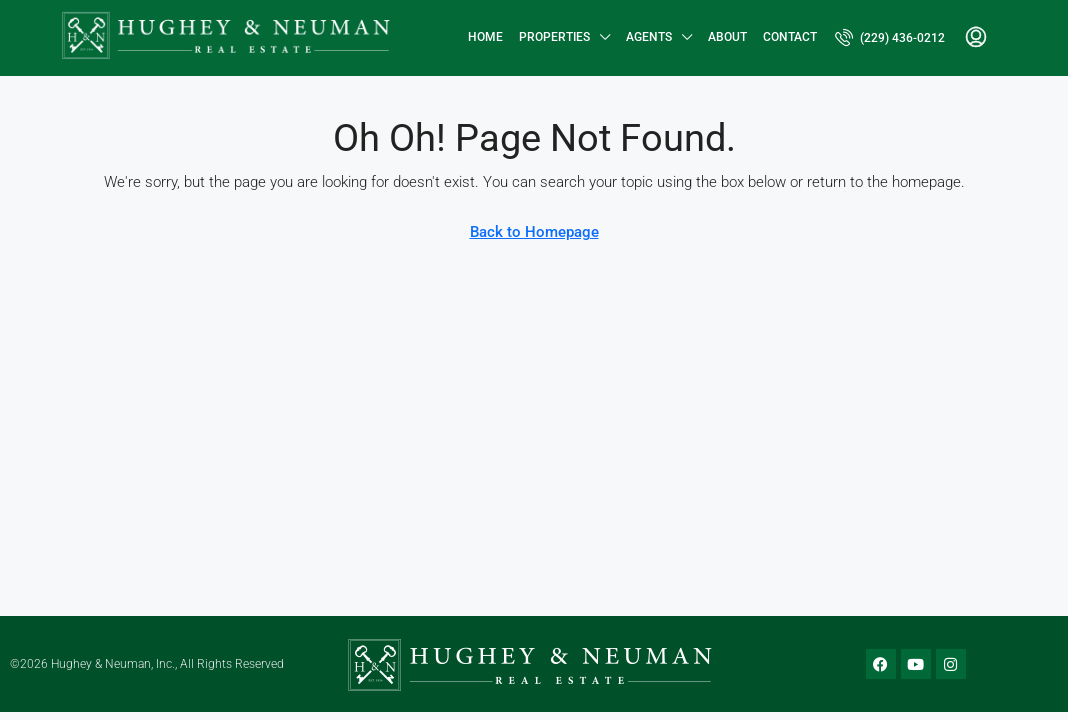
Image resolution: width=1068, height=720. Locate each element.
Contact (790, 37)
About (727, 37)
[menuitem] (890, 38)
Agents (649, 37)
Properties (554, 37)
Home (485, 37)
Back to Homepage (534, 232)
